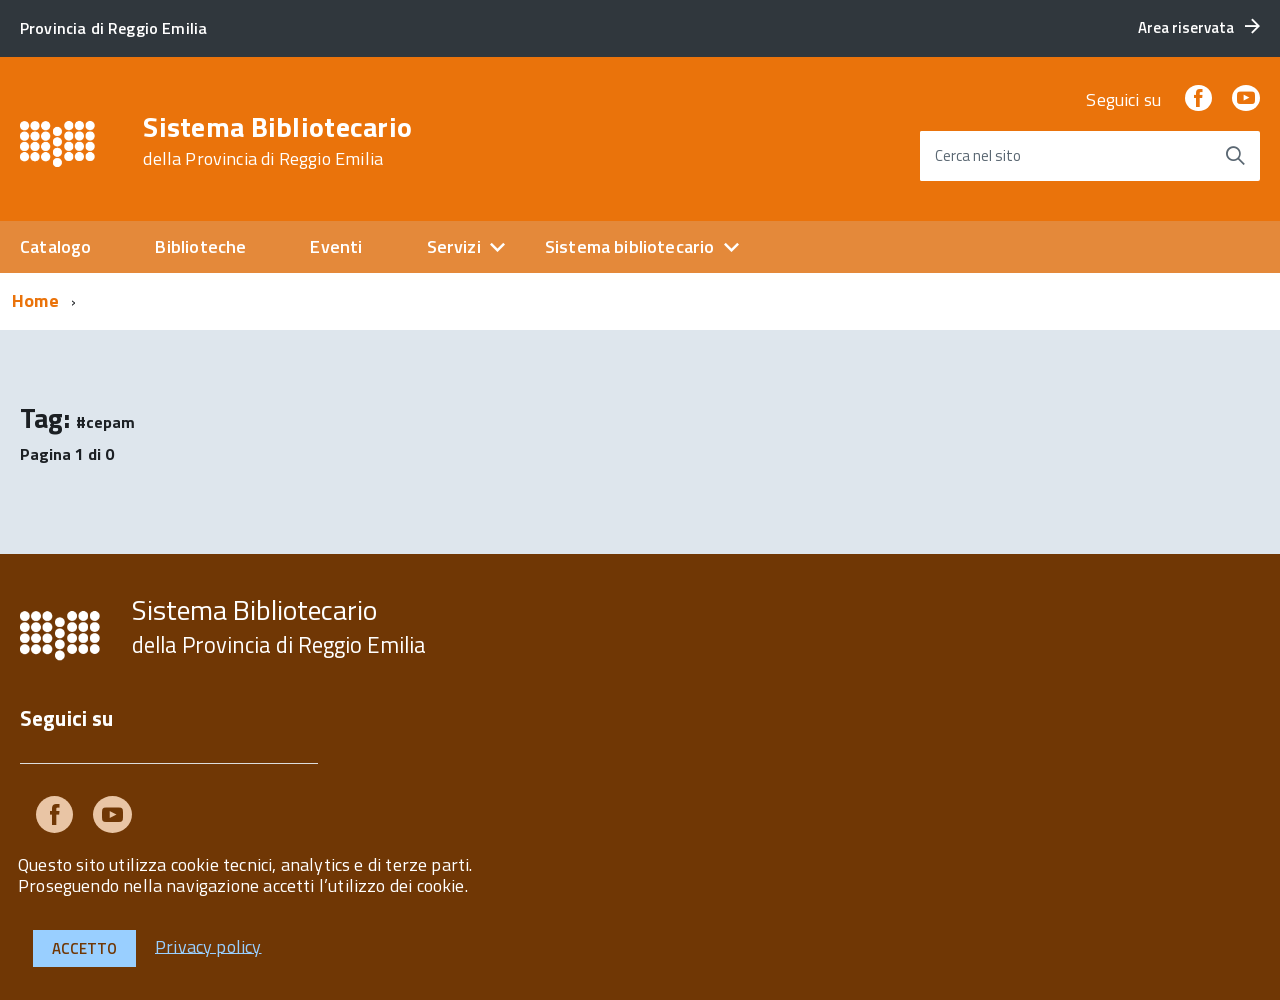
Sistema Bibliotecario (277, 141)
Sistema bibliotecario (630, 246)
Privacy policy (208, 945)
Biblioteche (200, 246)
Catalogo (55, 246)
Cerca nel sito (978, 155)
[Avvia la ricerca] (1235, 156)
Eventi (336, 246)
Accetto (84, 948)
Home (35, 300)
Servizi (454, 246)
